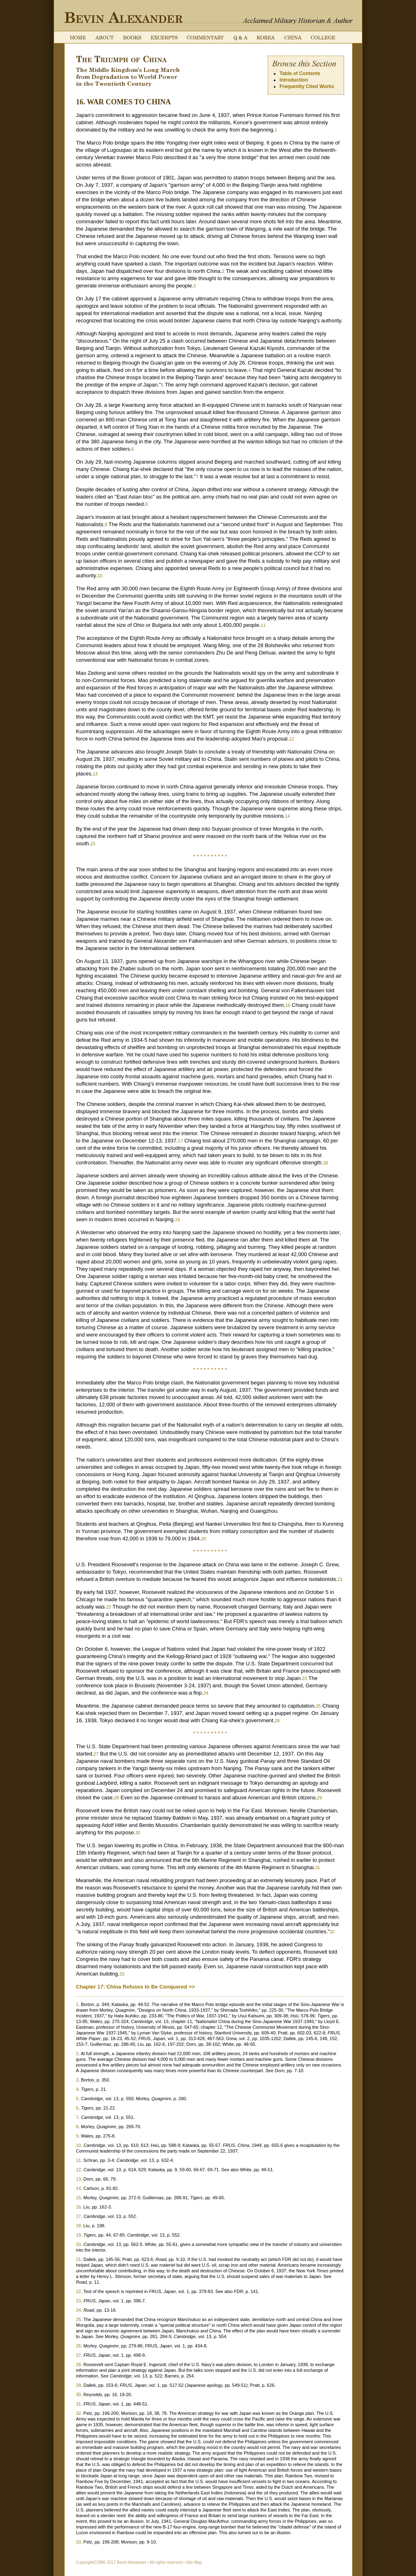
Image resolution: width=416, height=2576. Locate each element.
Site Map (194, 2562)
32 (331, 1931)
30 (137, 1832)
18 (325, 1162)
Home (78, 38)
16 (287, 1005)
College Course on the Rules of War (323, 38)
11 (263, 625)
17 (180, 1140)
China (292, 38)
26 (277, 1720)
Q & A (240, 38)
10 (100, 575)
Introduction (294, 80)
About (104, 38)
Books (132, 38)
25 (318, 1706)
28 (116, 1797)
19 (177, 1219)
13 (95, 773)
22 (108, 1606)
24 (206, 1693)
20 (203, 1538)
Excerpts (164, 38)
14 (287, 816)
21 (340, 1579)
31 (317, 1867)
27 (95, 1753)
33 (121, 1973)
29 (319, 1797)
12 (291, 738)
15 (92, 843)
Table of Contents (300, 73)
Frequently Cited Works (307, 86)
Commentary (205, 38)
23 (304, 1678)
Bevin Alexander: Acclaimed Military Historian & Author (123, 17)
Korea (266, 38)
